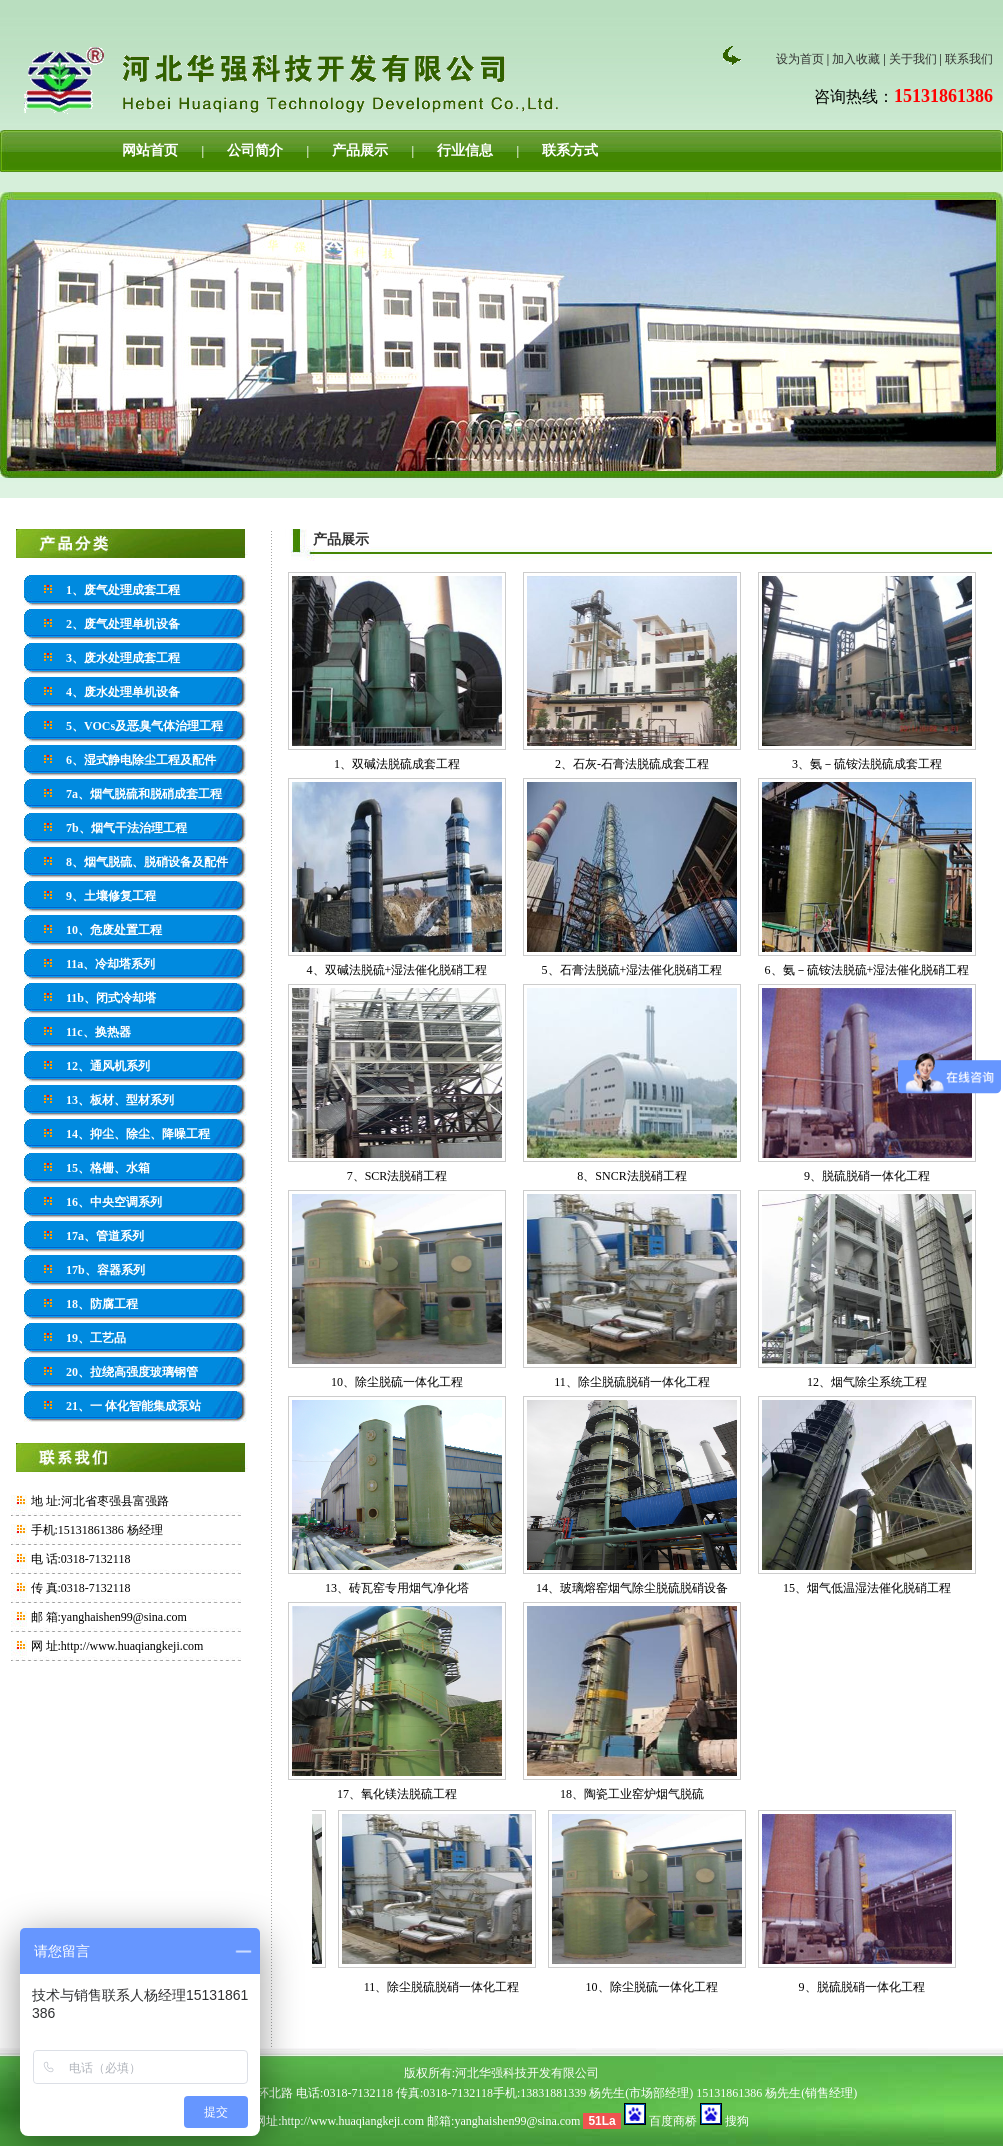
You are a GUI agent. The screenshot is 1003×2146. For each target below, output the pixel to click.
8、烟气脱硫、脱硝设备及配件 (147, 862)
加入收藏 (856, 59)
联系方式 (570, 150)
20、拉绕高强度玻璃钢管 (132, 1372)
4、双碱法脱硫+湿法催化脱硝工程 (397, 970)
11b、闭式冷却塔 (111, 998)
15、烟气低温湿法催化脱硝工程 (867, 1588)
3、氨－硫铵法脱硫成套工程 (867, 764)
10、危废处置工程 (114, 930)
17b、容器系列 (105, 1270)
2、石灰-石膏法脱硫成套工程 (632, 764)
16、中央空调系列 (114, 1202)
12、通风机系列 (108, 1066)
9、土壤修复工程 (111, 896)
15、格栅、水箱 (108, 1168)
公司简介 (255, 150)
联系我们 (969, 59)
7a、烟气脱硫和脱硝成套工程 (144, 794)
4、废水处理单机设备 (123, 692)
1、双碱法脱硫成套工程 (397, 764)
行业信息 (465, 150)
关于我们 (913, 59)
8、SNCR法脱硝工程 (631, 1176)
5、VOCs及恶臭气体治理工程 (144, 726)
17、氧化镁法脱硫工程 (397, 1794)
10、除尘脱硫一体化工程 (397, 1382)
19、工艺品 (96, 1338)
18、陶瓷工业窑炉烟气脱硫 (632, 1794)
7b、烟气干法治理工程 (126, 828)
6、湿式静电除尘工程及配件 (141, 760)
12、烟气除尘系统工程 (867, 1382)
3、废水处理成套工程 (123, 658)
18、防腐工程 (102, 1304)
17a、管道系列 (105, 1236)
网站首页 (150, 150)
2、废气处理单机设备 (123, 624)
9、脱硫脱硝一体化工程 (867, 1176)
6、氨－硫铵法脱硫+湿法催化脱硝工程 (867, 970)
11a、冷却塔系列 (110, 964)
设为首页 (800, 59)
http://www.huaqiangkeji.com (132, 1646)
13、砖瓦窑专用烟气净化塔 (397, 1588)
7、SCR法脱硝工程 (397, 1176)
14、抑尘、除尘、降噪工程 (138, 1134)
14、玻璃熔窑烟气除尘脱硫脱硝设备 (632, 1588)
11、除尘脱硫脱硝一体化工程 (632, 1382)
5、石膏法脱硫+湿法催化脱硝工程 (632, 970)
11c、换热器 (98, 1032)
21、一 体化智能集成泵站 (133, 1406)
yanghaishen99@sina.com (517, 2121)
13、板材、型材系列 (120, 1100)
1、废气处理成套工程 (123, 590)
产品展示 (360, 150)
